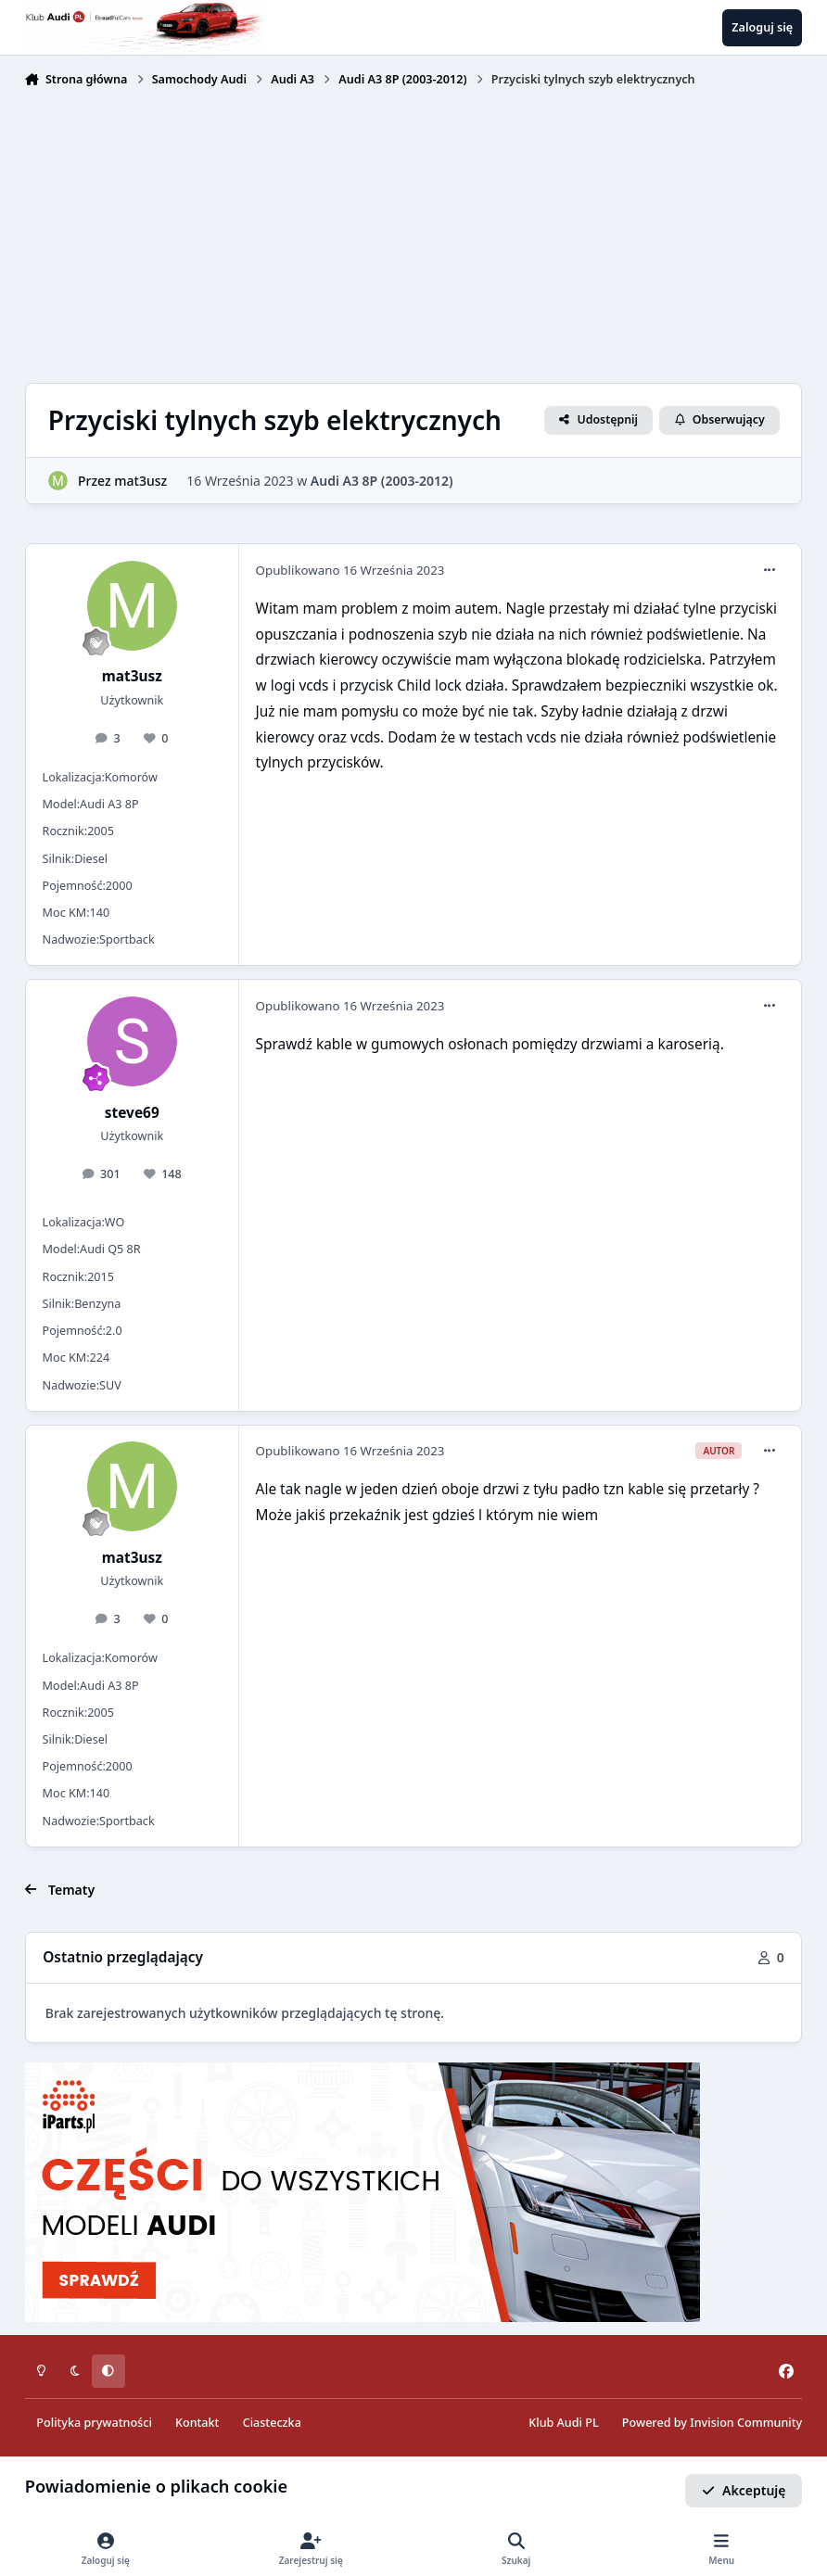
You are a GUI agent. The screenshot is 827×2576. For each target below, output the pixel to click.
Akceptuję (744, 2490)
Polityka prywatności (93, 2422)
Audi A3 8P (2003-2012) (382, 480)
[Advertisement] (413, 233)
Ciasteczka (272, 2422)
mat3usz (140, 480)
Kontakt (197, 2422)
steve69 (132, 1113)
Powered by (712, 2422)
